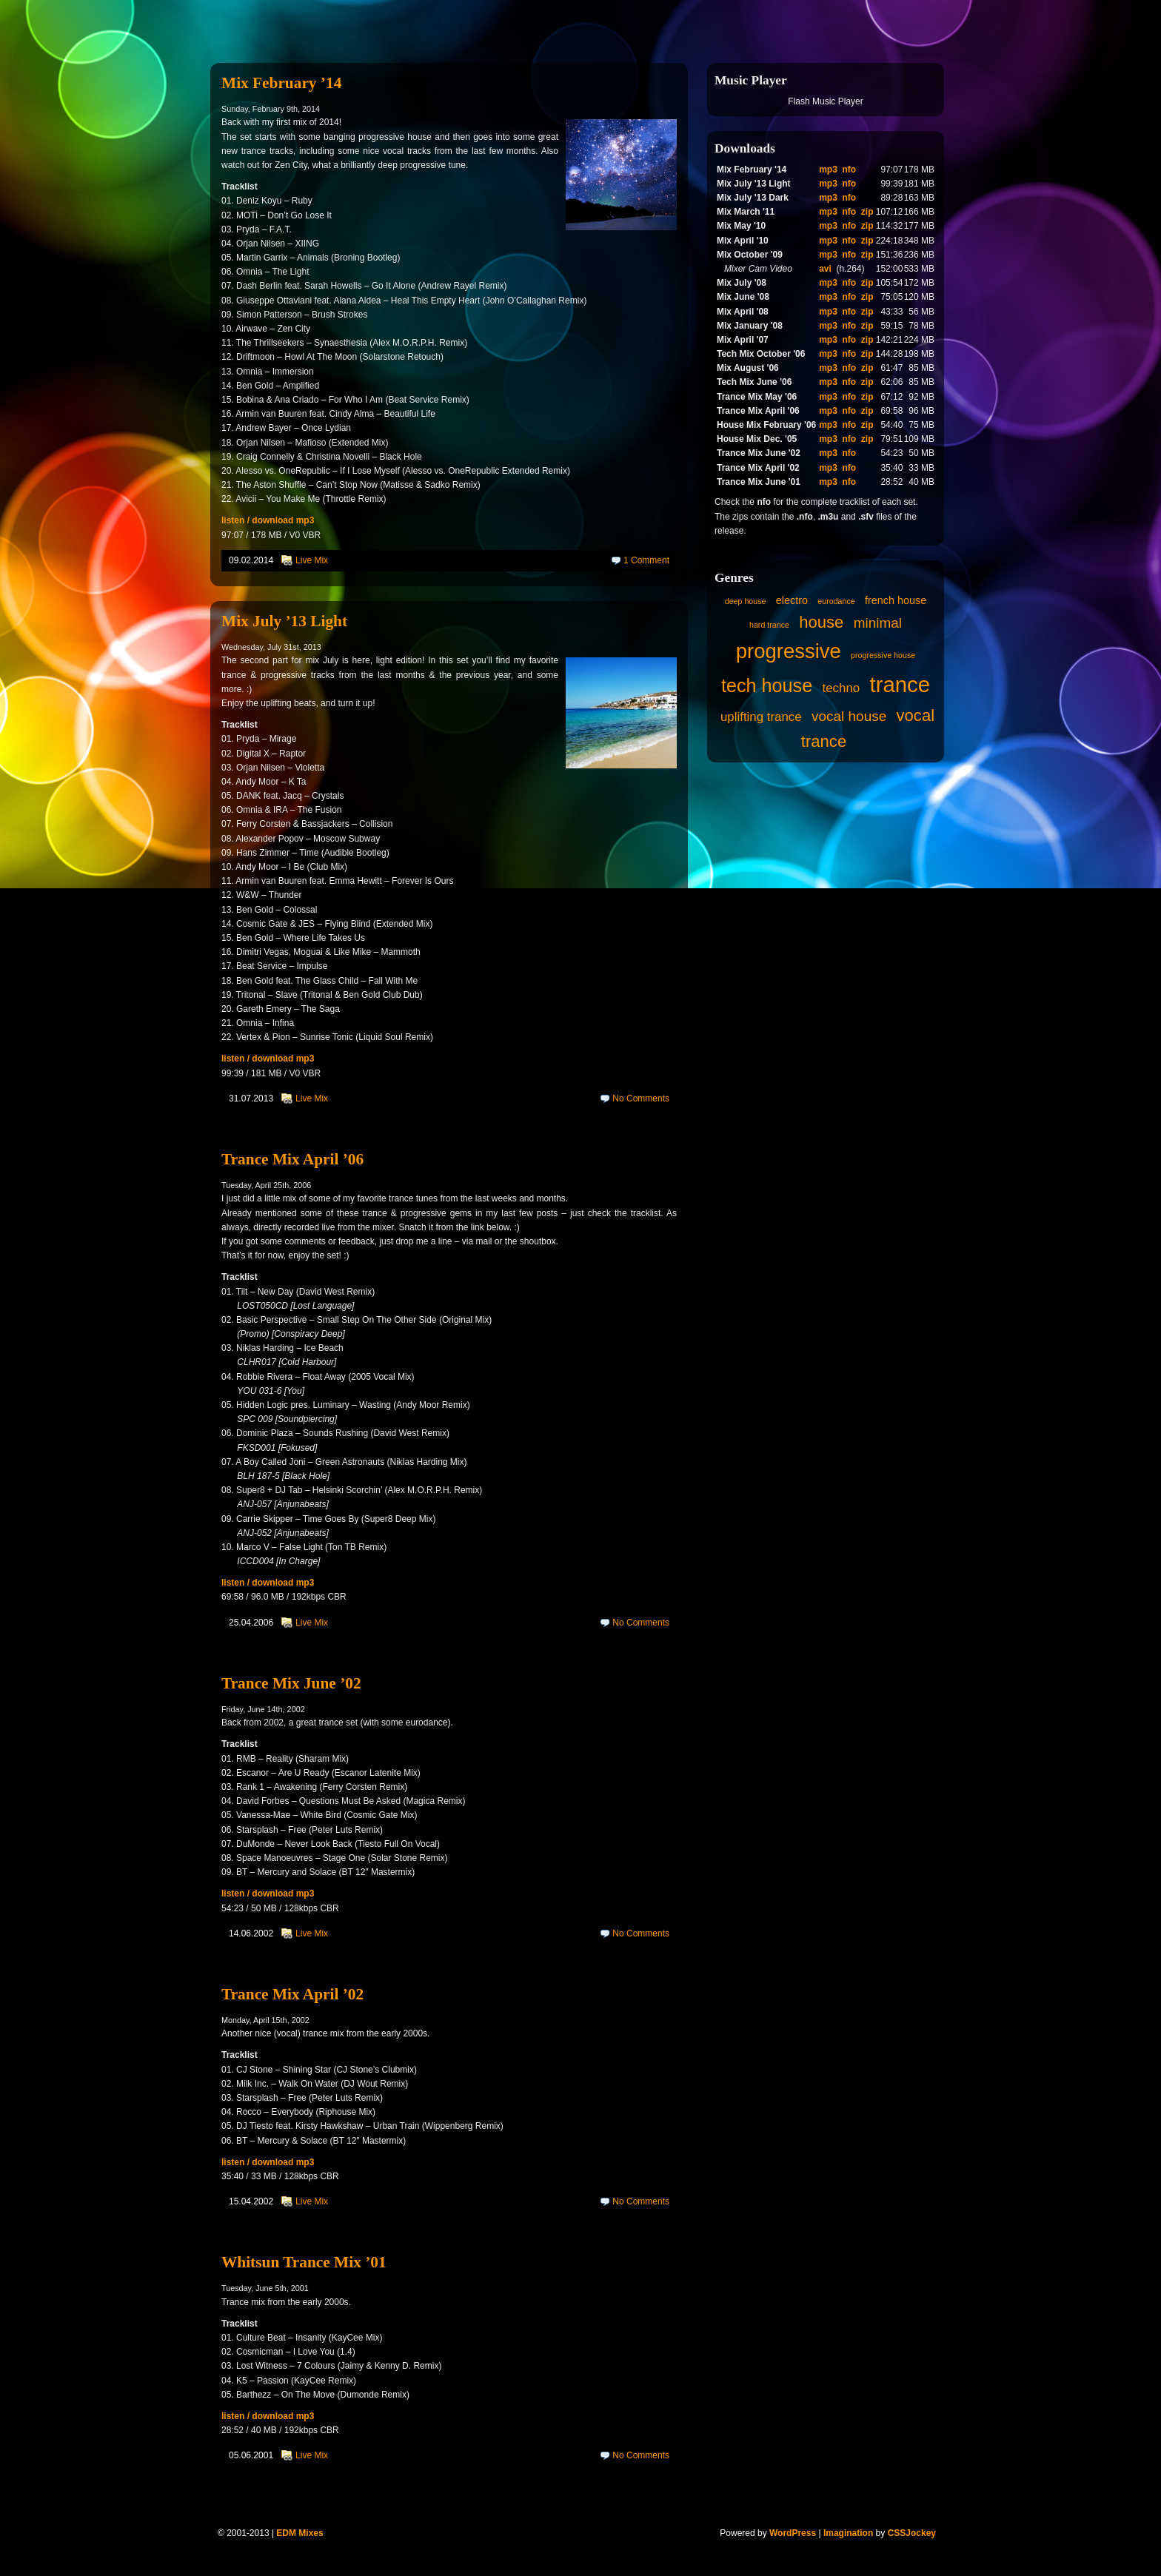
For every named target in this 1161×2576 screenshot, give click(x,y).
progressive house (883, 655)
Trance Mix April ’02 (292, 1994)
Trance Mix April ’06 (292, 1159)
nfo (850, 169)
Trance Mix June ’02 (291, 1683)
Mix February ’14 (281, 83)
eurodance (835, 601)
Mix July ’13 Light (284, 621)
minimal (878, 623)
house (821, 622)
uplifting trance (761, 717)
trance (900, 684)
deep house (745, 601)
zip (867, 212)
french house (895, 600)
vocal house (849, 716)
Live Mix (311, 560)
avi (825, 269)
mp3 (828, 169)
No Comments (640, 1098)
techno (841, 688)
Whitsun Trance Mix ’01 (304, 2262)
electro (792, 600)
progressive (788, 651)
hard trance (769, 624)
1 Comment (646, 560)
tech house (766, 685)
